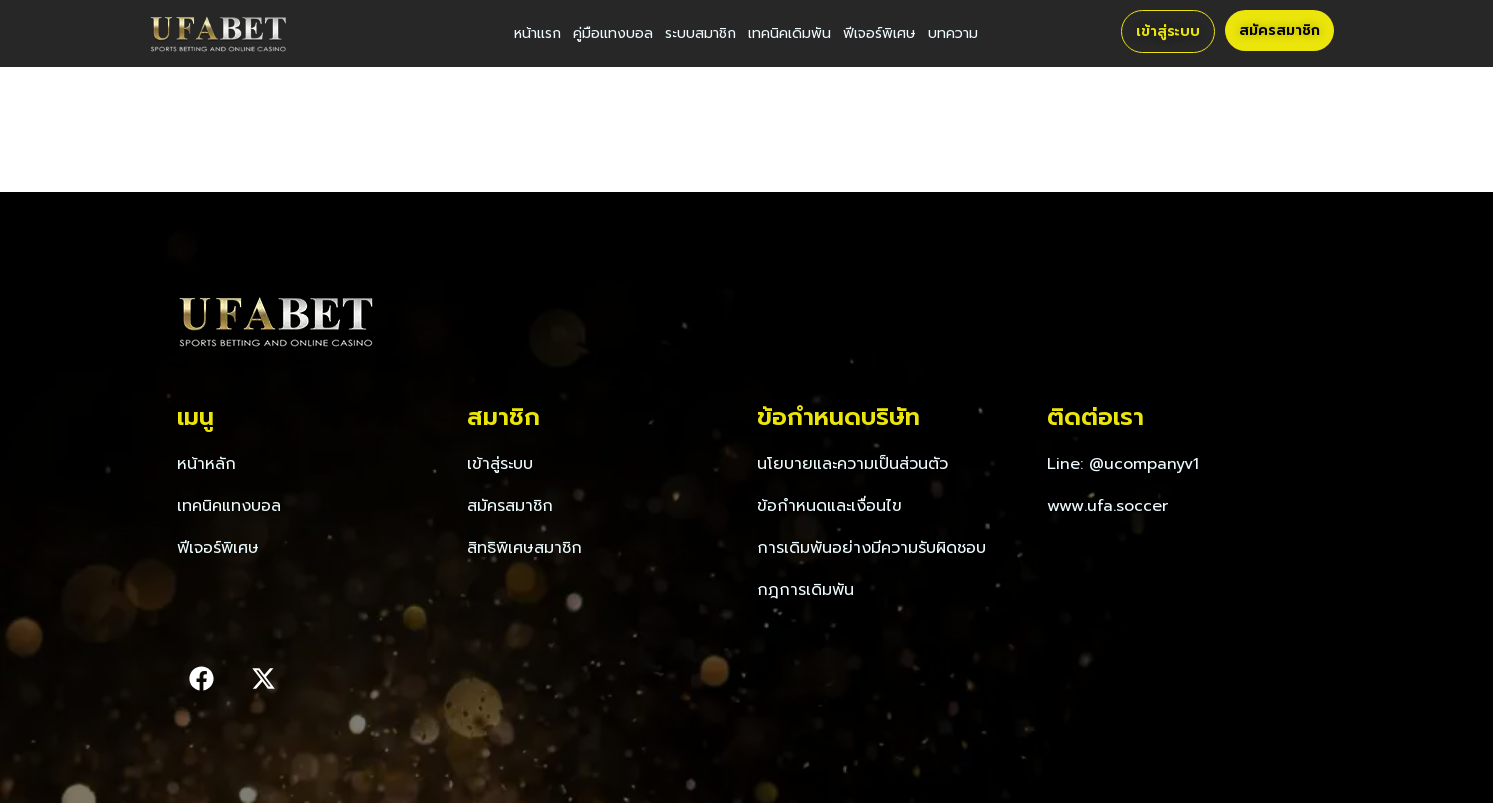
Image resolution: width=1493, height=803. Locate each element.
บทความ (953, 33)
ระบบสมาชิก (700, 33)
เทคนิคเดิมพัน (789, 33)
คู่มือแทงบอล (613, 33)
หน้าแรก (537, 33)
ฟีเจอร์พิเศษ (879, 33)
